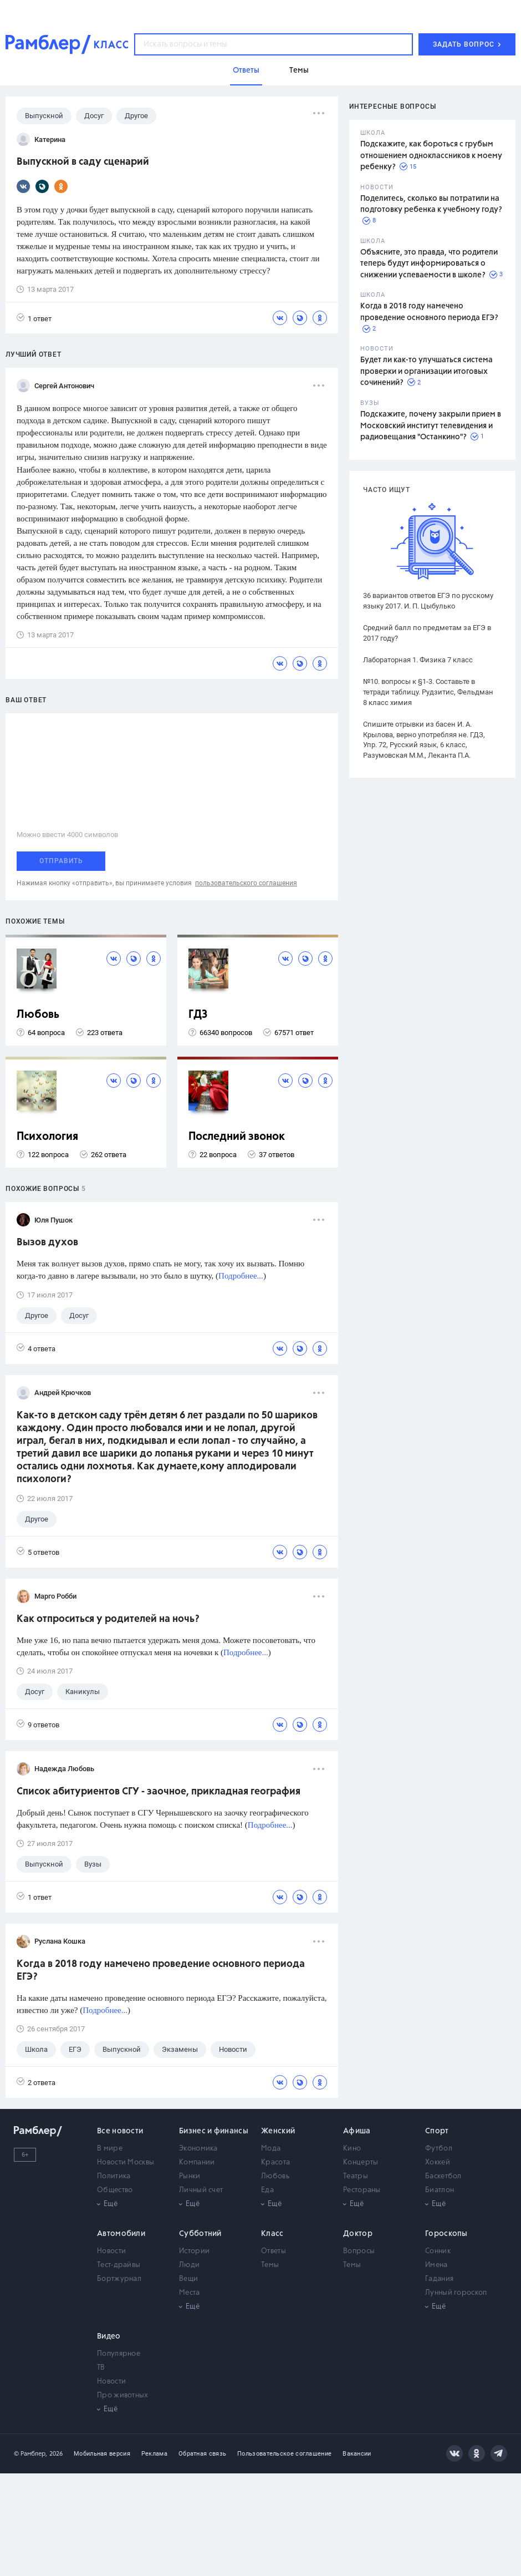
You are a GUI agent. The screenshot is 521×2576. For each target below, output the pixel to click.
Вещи (188, 2279)
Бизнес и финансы (213, 2131)
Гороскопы (446, 2234)
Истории (194, 2251)
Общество (114, 2190)
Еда (267, 2190)
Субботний (200, 2234)
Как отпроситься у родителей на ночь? (108, 1619)
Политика (113, 2176)
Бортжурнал (119, 2279)
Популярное (118, 2353)
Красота (275, 2162)
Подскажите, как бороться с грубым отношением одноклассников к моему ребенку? (431, 155)
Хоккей (437, 2162)
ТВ (101, 2367)
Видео (109, 2336)
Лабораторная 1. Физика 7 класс (418, 660)
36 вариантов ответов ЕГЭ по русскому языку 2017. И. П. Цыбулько (428, 600)
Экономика (198, 2148)
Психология (47, 1137)
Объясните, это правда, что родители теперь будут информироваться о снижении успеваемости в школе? (429, 264)
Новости (111, 2251)
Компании (196, 2162)
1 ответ (34, 318)
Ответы (273, 2251)
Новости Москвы (125, 2162)
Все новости (120, 2131)
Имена (436, 2265)
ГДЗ (197, 1015)
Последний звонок (236, 1137)
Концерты (360, 2162)
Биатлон (439, 2190)
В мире (109, 2148)
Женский (278, 2131)
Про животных (123, 2395)
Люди (189, 2265)
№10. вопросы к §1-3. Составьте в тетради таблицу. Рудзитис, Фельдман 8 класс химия (428, 692)
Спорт (437, 2131)
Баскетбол (443, 2176)
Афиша (357, 2131)
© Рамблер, (30, 2454)
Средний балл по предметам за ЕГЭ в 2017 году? (427, 632)
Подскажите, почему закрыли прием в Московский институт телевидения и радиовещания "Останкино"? (430, 425)
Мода (270, 2148)
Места (189, 2292)
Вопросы (359, 2251)
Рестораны (362, 2190)
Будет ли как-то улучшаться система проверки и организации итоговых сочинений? (426, 371)
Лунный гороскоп (456, 2292)
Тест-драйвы (118, 2265)
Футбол (438, 2148)
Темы (270, 2265)
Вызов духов (47, 1243)
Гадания (439, 2279)
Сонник (438, 2251)
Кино (352, 2148)
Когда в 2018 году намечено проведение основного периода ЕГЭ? (161, 1970)
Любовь (38, 1015)
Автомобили (121, 2234)
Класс (272, 2234)
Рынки (190, 2176)
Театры (355, 2176)
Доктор (357, 2234)
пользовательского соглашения (246, 883)
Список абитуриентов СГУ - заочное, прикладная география (158, 1792)
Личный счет (201, 2190)
